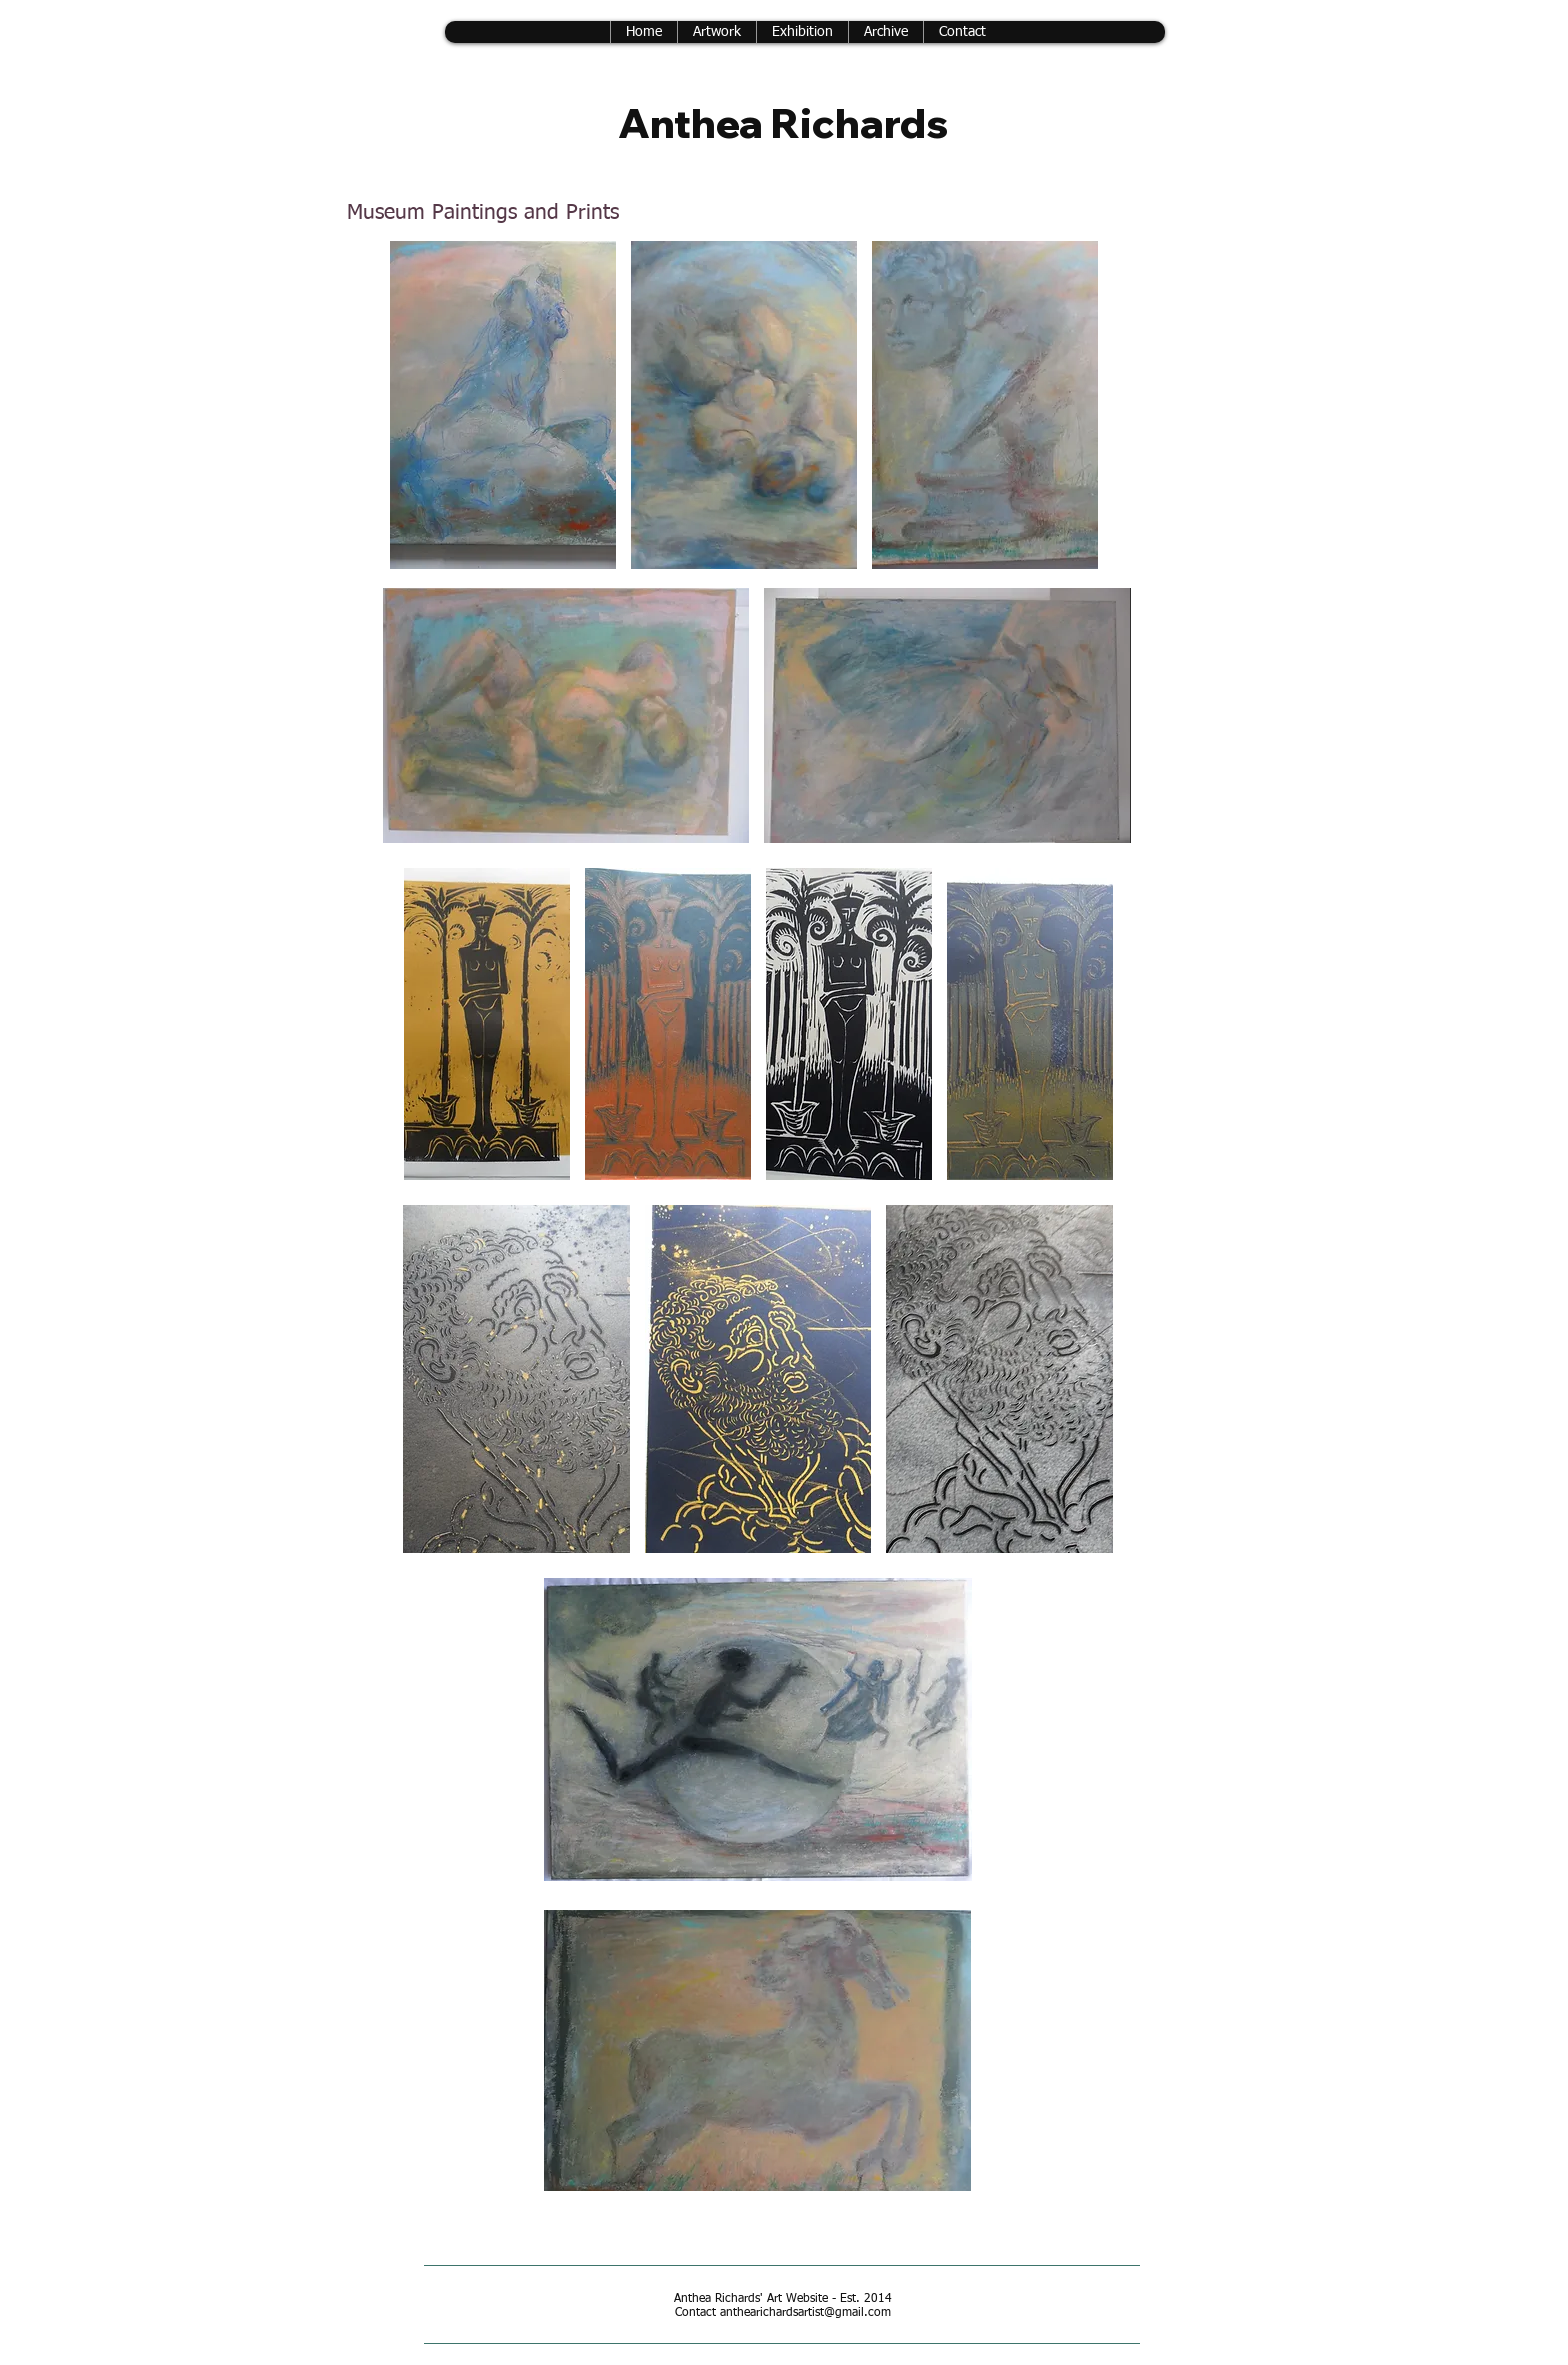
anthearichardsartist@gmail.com (805, 2313)
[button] (885, 32)
